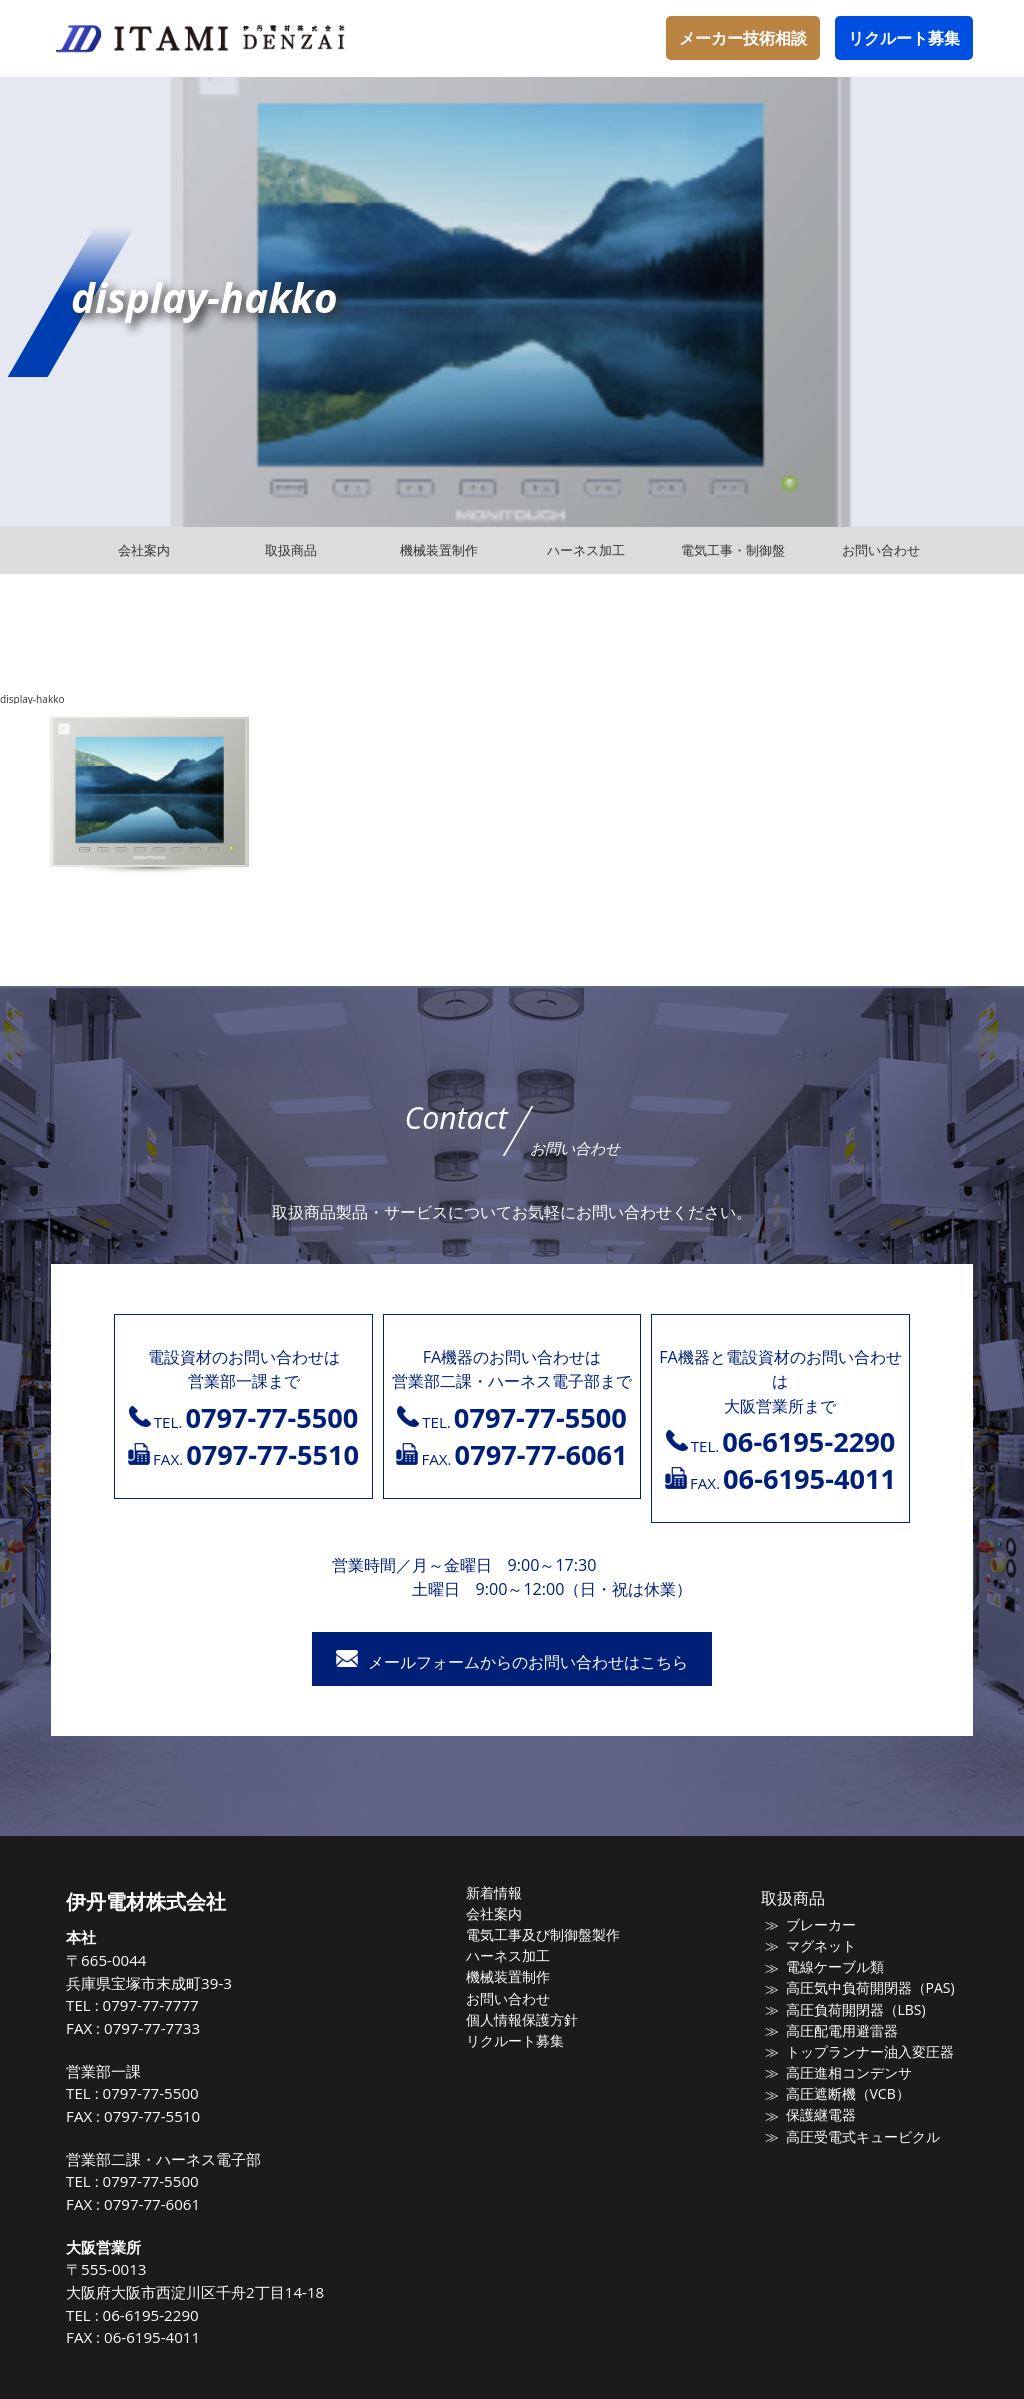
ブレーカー (814, 1925)
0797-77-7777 (169, 2005)
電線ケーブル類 (827, 1968)
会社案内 (507, 1914)
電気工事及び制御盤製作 (552, 1935)
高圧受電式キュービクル (853, 2137)
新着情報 (507, 1893)
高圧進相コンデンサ (840, 2073)
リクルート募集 (904, 38)
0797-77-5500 (169, 2093)
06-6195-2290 (169, 2315)
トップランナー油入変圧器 (860, 2052)
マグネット (814, 1946)
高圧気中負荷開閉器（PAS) (860, 1989)
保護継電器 (814, 2116)
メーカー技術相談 (743, 38)
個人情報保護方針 (533, 2020)
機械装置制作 (520, 1978)
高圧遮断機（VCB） (840, 2095)
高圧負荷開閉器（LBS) (847, 2010)
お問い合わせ (520, 1999)
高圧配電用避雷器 (834, 2031)
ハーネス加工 (520, 1956)
